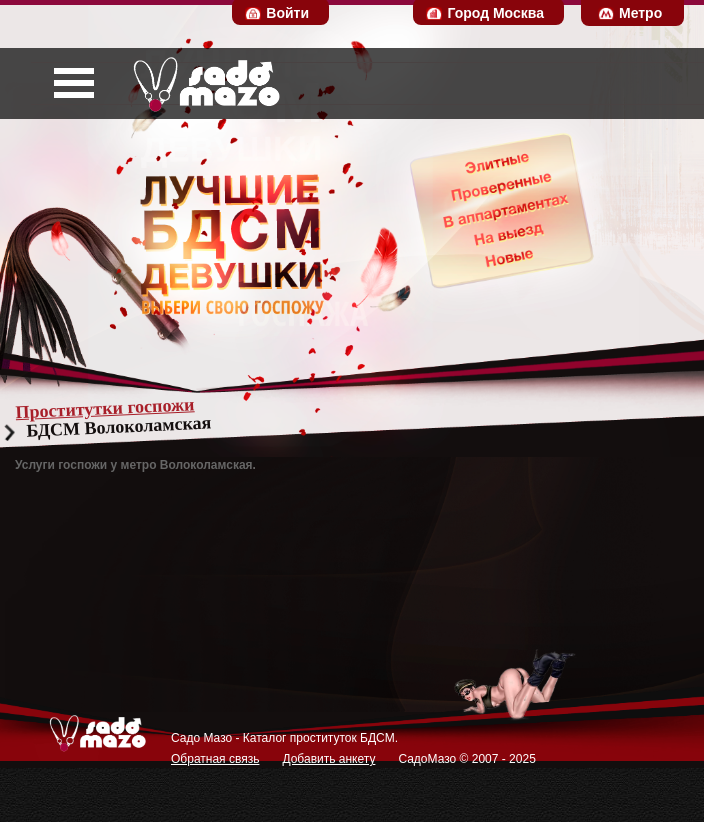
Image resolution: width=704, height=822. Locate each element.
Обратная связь (215, 759)
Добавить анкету (328, 759)
